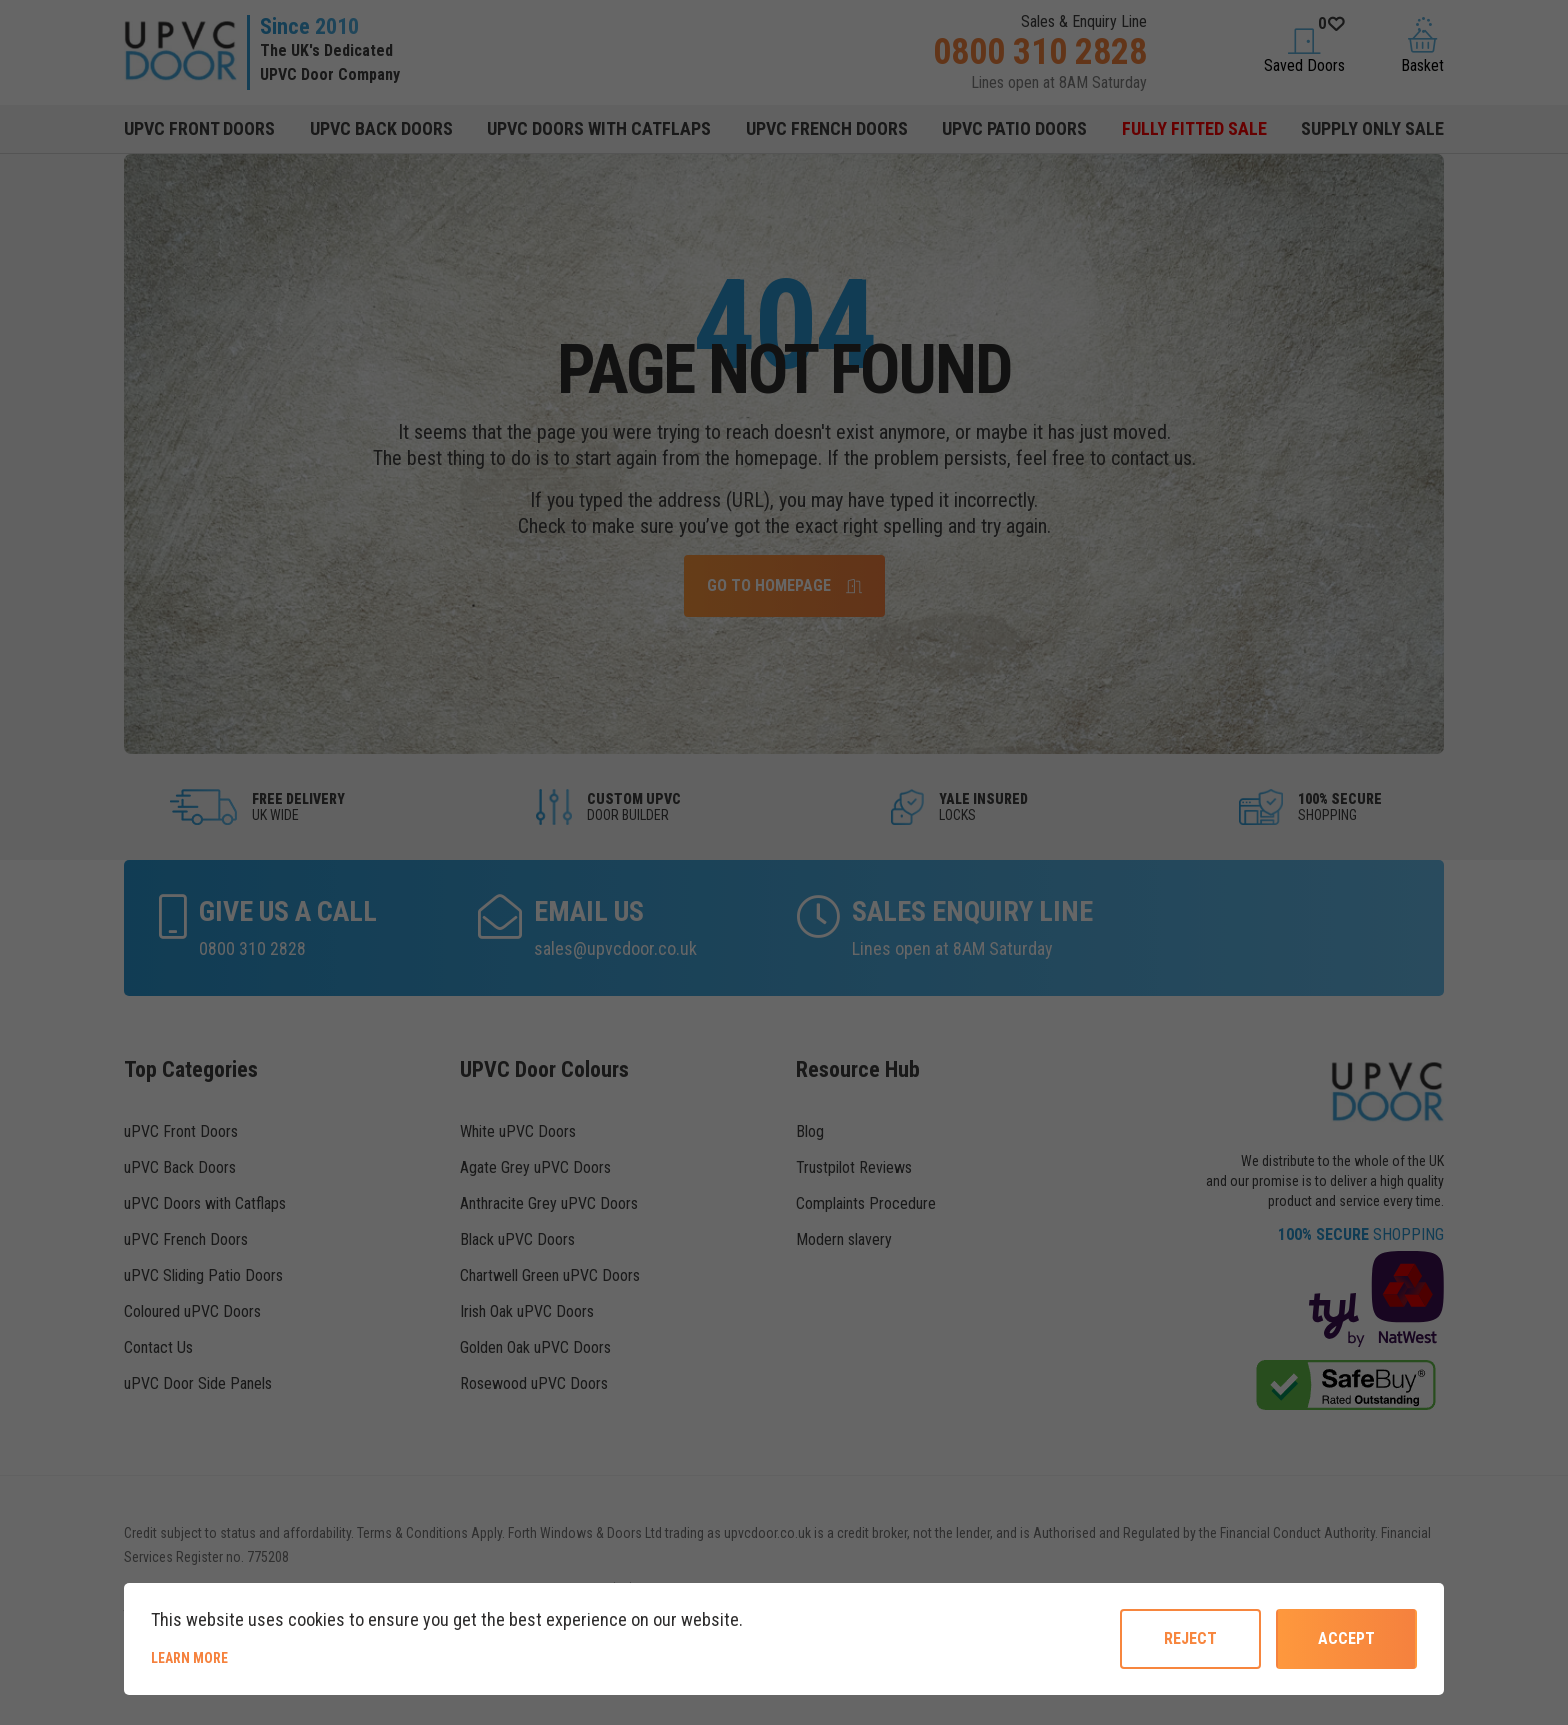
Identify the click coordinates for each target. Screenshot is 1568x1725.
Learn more (257, 1656)
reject (1190, 1638)
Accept (1346, 1638)
